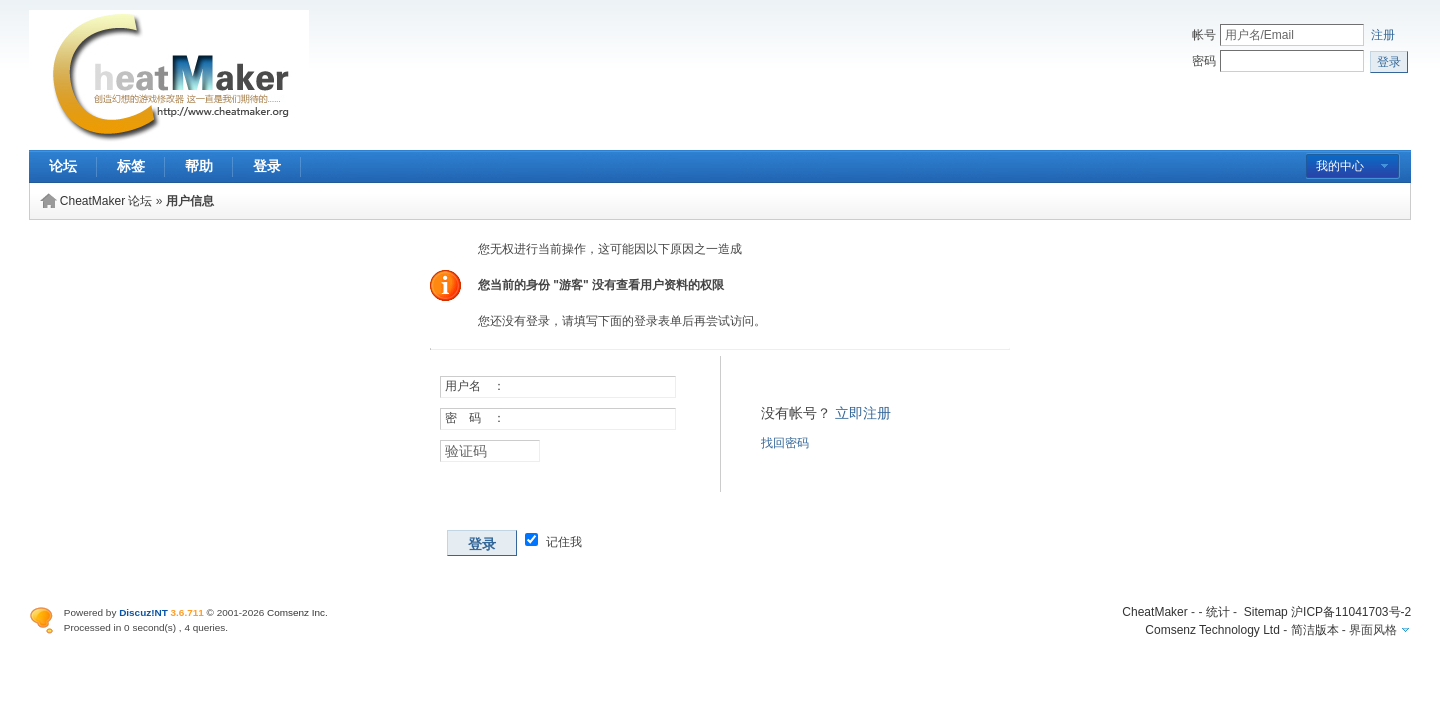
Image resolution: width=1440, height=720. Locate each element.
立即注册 (863, 413)
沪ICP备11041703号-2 (1351, 612)
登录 (267, 166)
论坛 (63, 166)
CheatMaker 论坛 (106, 201)
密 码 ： (475, 418)
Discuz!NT (143, 612)
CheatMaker (1154, 612)
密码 (1204, 61)
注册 (1383, 35)
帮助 (199, 166)
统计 (1218, 612)
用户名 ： (475, 386)
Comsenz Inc (296, 612)
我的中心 (1340, 166)
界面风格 (1373, 630)
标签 (131, 166)
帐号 (1204, 35)
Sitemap (1266, 612)
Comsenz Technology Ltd (1212, 630)
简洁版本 (1315, 630)
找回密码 (785, 443)
